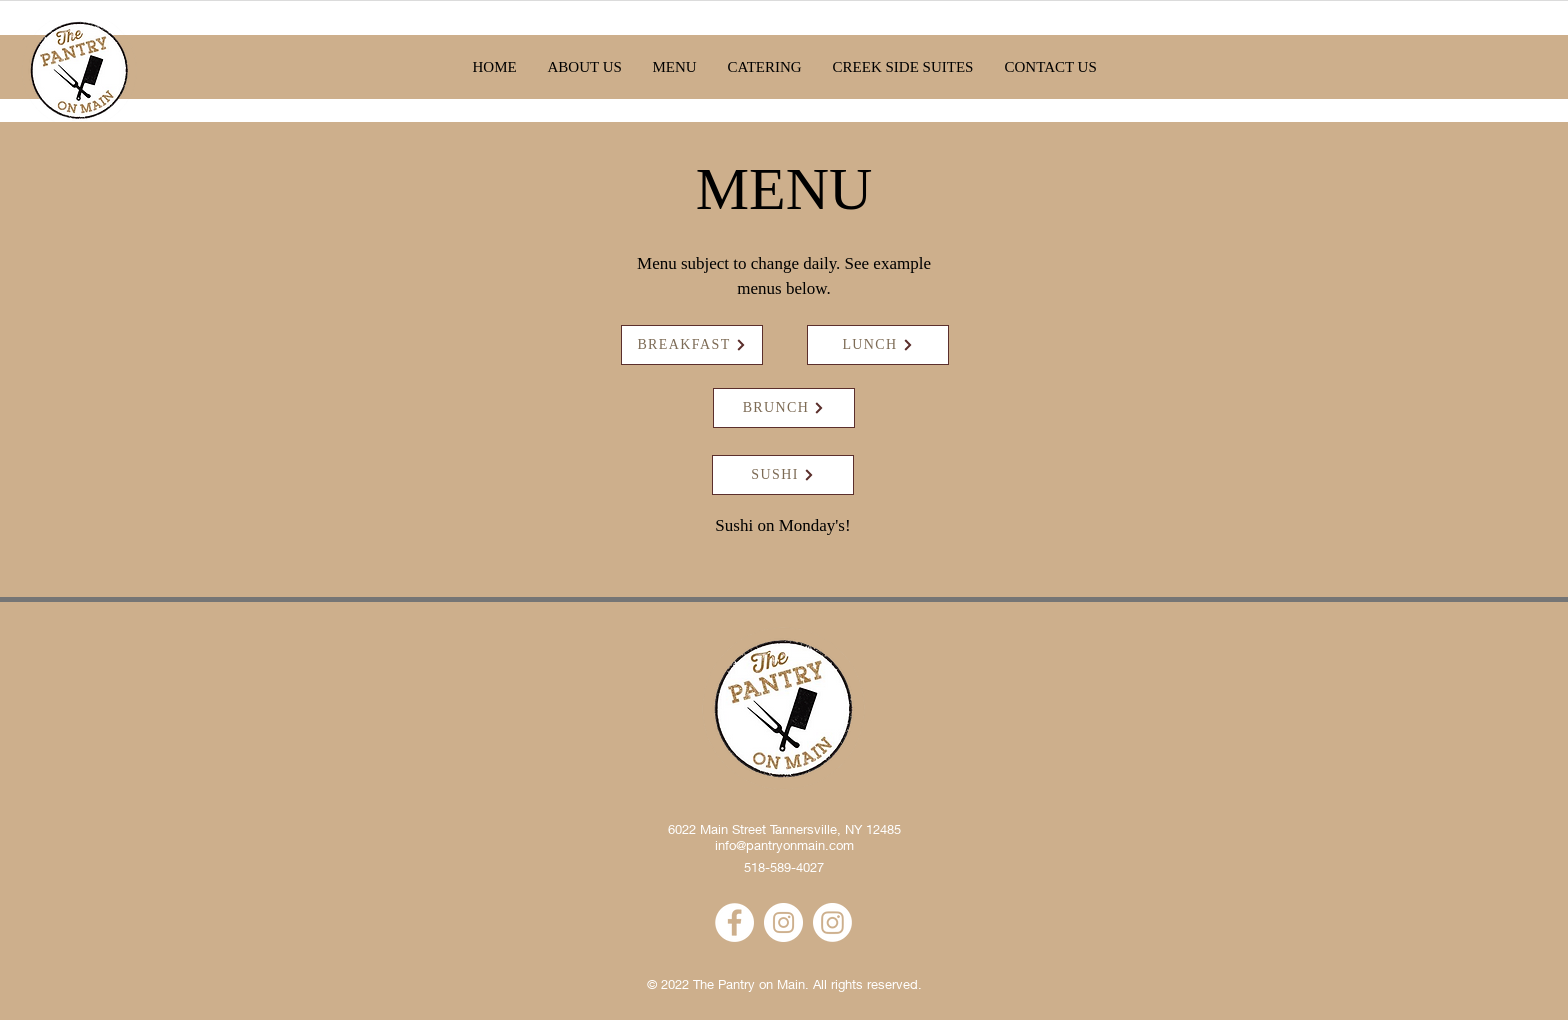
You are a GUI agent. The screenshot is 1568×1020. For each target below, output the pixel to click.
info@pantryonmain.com (784, 845)
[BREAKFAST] (692, 345)
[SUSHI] (783, 475)
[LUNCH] (878, 345)
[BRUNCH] (784, 408)
